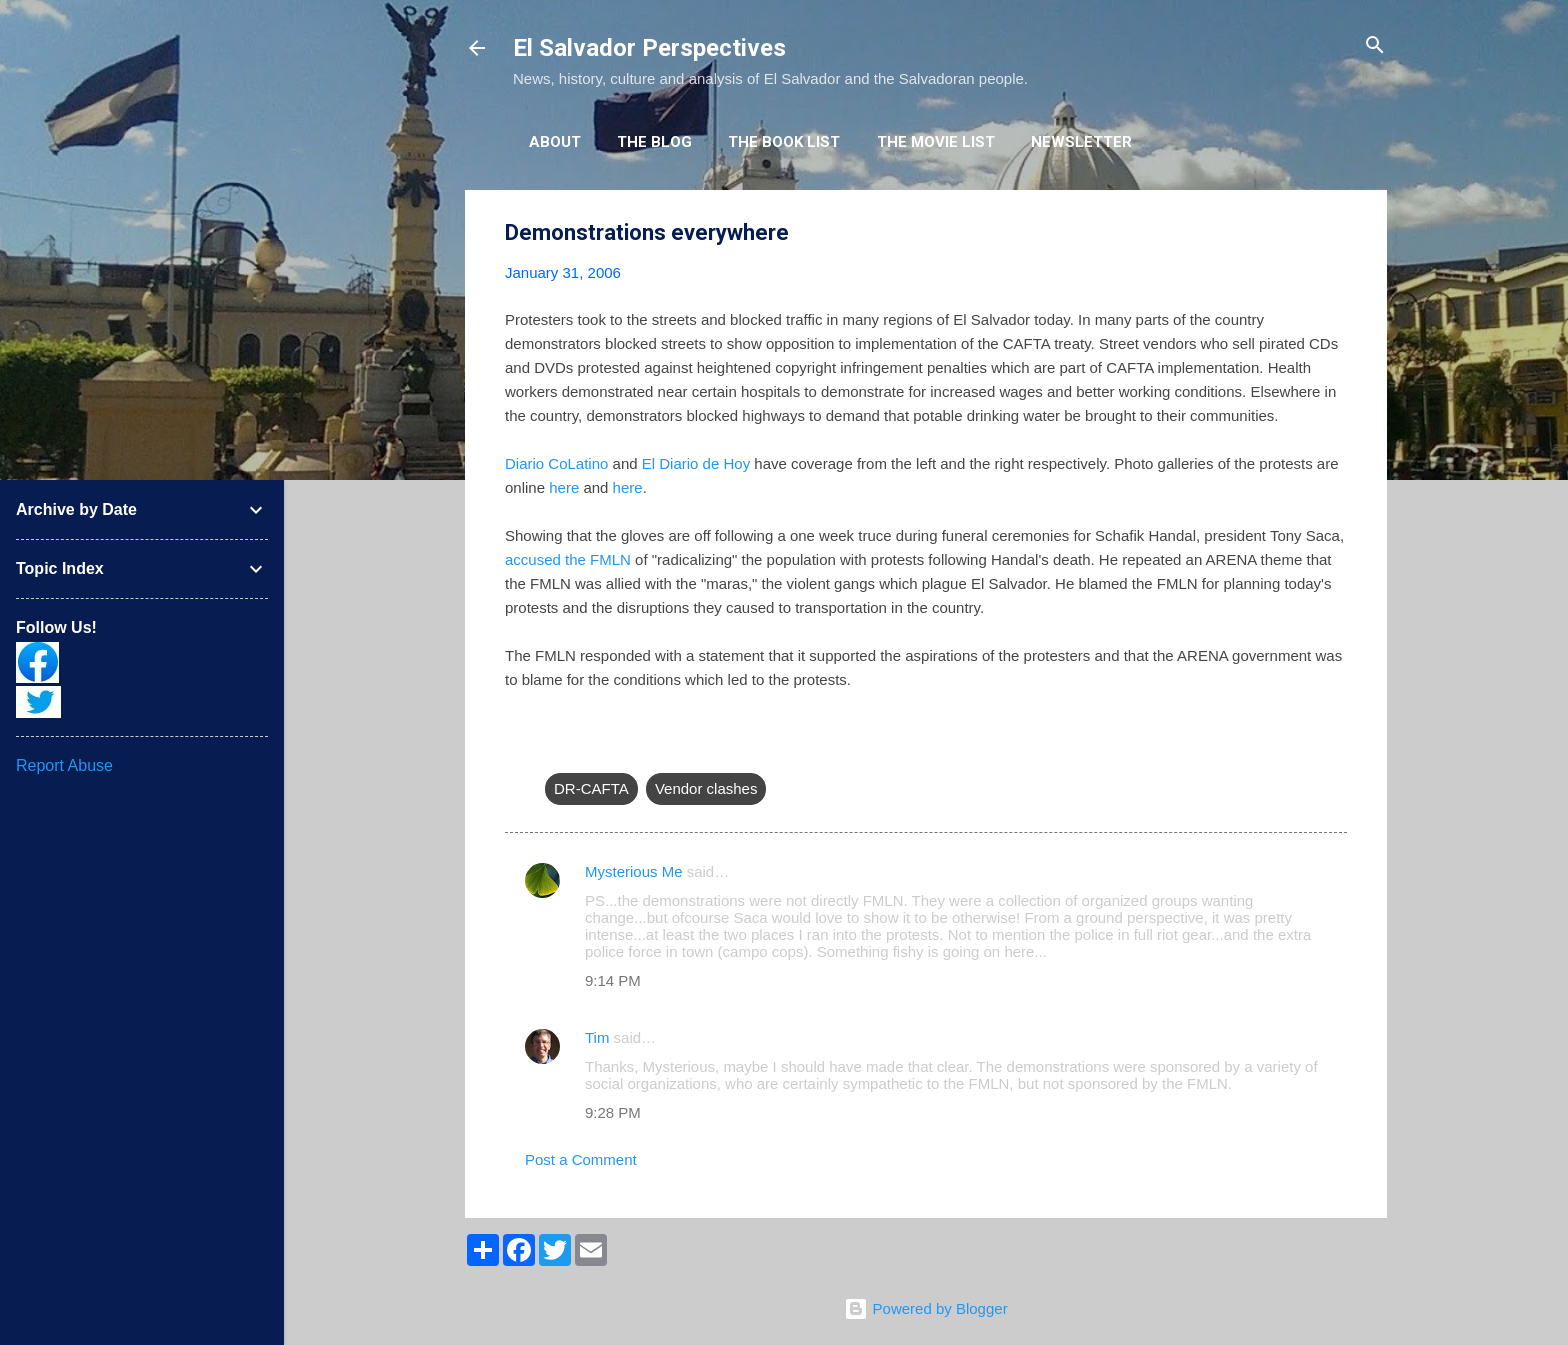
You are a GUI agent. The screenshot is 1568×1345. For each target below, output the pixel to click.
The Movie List (936, 142)
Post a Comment (581, 1159)
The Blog (654, 142)
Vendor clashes (706, 788)
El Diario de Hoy (696, 463)
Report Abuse (64, 765)
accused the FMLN (568, 559)
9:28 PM (613, 1112)
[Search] (1375, 46)
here (564, 487)
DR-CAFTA (591, 788)
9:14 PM (613, 980)
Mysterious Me (634, 871)
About (555, 142)
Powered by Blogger (925, 1308)
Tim (597, 1037)
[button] (1335, 233)
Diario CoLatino (556, 463)
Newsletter (1081, 142)
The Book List (784, 142)
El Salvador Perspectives (649, 48)
